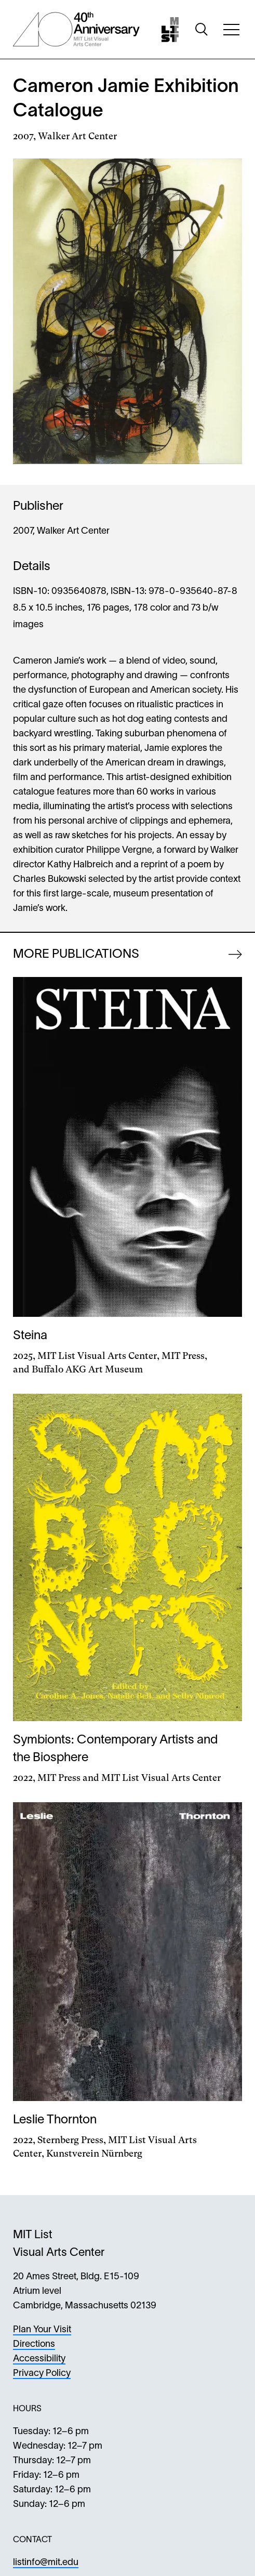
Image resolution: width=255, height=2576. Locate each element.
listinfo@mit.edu (45, 2562)
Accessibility (39, 2359)
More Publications (76, 954)
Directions (34, 2344)
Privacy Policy (42, 2373)
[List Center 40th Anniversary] (76, 29)
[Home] (170, 29)
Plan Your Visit (42, 2330)
